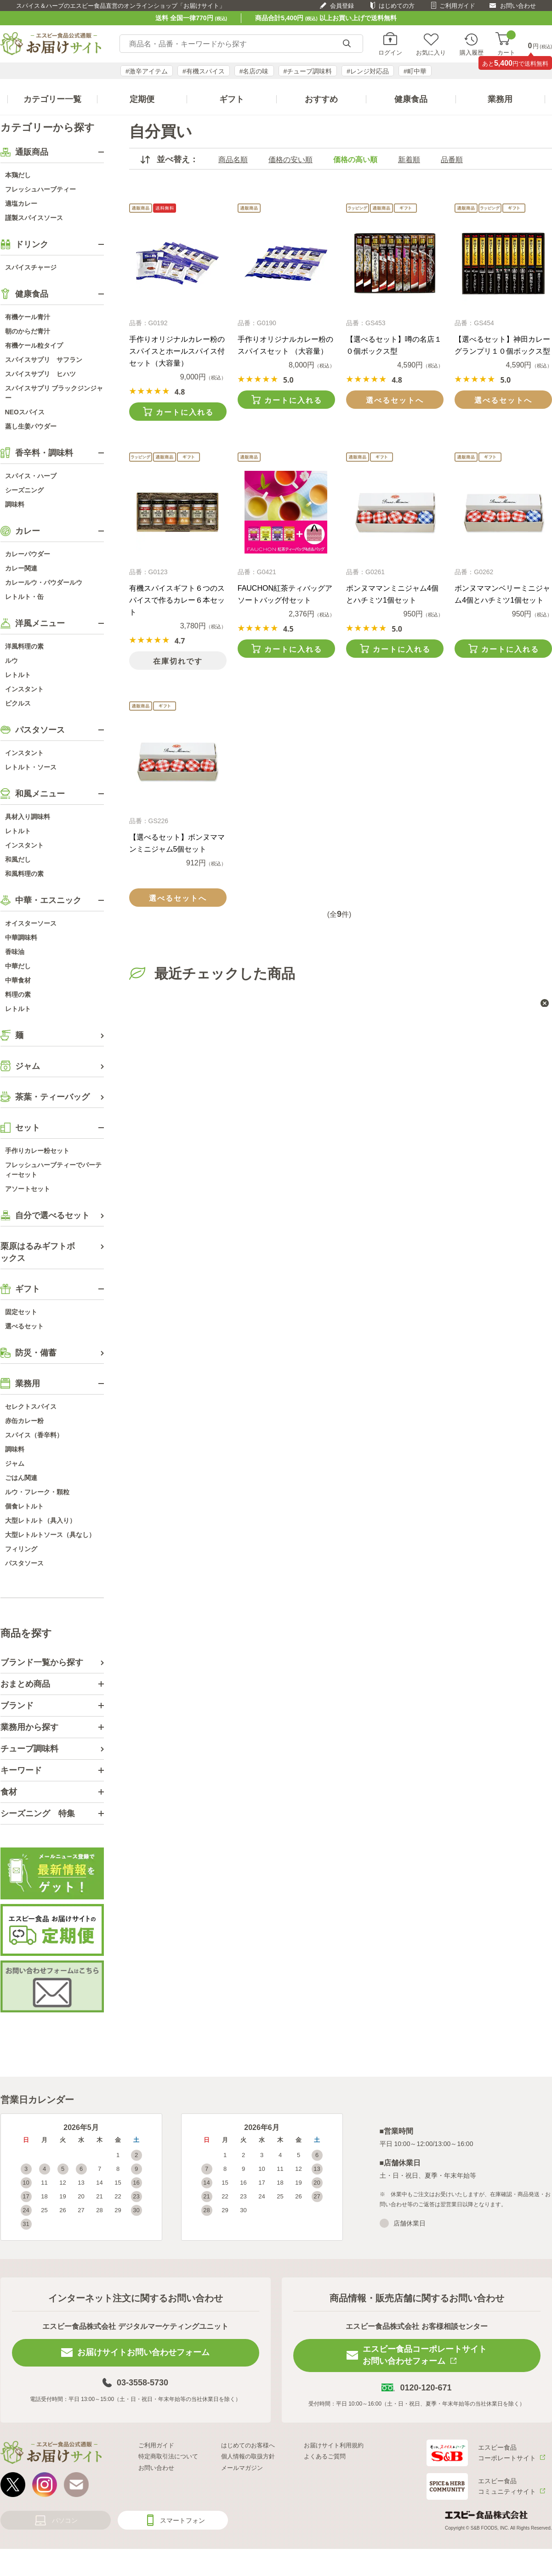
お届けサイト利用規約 (334, 2445)
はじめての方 (397, 5)
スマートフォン (182, 2520)
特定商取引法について (168, 2456)
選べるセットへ (395, 400)
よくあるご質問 (325, 2456)
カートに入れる (185, 412)
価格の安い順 (290, 160)
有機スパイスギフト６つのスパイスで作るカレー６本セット (177, 600)
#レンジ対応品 (368, 71)
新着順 (409, 160)
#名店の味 (254, 71)
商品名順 (233, 160)
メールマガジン (242, 2467)
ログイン (390, 52)
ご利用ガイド (457, 5)
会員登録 (342, 5)
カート (506, 44)
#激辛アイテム (146, 71)
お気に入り (431, 52)
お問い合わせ (518, 5)
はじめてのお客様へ (248, 2445)
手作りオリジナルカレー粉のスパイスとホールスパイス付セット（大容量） (177, 351)
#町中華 (415, 71)
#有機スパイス (203, 71)
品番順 (452, 160)
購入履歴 (472, 52)
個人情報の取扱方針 (248, 2456)
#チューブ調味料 (308, 71)
